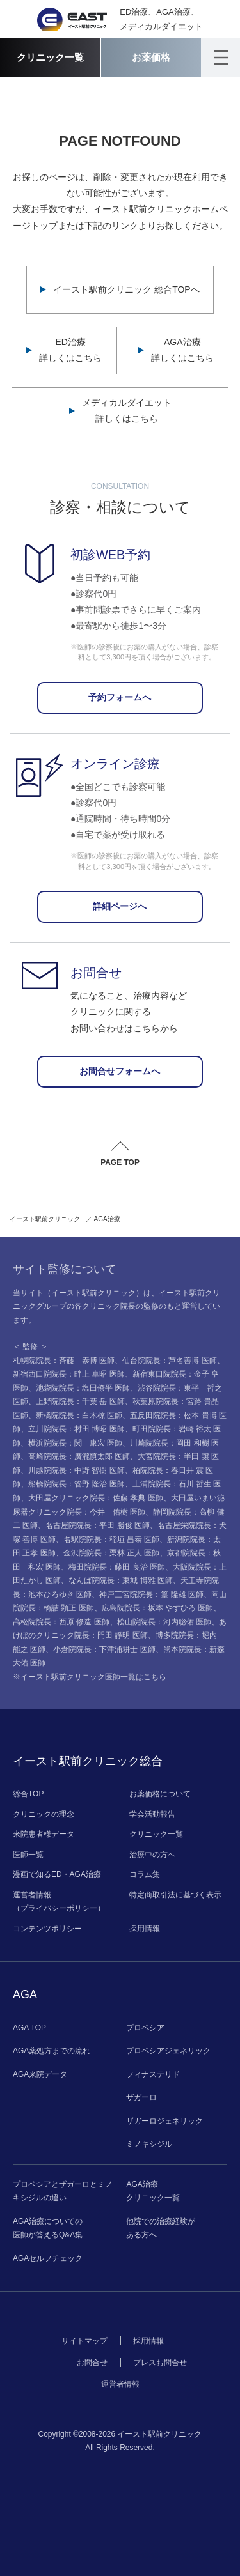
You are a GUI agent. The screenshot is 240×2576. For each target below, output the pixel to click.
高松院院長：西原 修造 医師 (61, 1621)
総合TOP (28, 1793)
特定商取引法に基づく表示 (175, 1894)
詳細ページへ (120, 906)
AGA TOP (29, 2027)
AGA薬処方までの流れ (51, 2050)
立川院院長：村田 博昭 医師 (76, 1428)
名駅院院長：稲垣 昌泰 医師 (111, 1539)
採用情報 (144, 1928)
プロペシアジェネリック (168, 2050)
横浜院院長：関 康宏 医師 (75, 1442)
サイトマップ (84, 2340)
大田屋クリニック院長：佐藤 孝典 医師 (95, 1497)
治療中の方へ (152, 1854)
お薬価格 (151, 57)
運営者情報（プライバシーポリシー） (59, 1901)
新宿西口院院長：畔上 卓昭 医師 (69, 1373)
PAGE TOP (120, 1162)
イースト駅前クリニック (45, 1218)
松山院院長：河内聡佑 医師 (164, 1621)
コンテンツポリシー (47, 1928)
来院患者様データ (43, 1834)
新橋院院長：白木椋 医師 (79, 1415)
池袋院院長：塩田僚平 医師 (83, 1388)
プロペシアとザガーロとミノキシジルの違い (63, 2191)
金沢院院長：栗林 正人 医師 (111, 1552)
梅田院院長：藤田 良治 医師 (116, 1566)
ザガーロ (141, 2097)
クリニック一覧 (50, 57)
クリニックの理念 (43, 1814)
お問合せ (92, 2362)
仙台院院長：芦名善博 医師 (169, 1360)
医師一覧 (28, 1854)
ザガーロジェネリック (164, 2121)
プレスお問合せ (160, 2362)
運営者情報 (120, 2384)
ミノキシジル (149, 2144)
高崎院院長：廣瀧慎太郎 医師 (79, 1456)
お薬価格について (160, 1793)
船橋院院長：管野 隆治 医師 (76, 1483)
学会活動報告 (152, 1814)
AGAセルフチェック (48, 2258)
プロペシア (145, 2027)
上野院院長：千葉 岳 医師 (80, 1401)
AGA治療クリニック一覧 (153, 2191)
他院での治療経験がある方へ (160, 2228)
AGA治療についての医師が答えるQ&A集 (48, 2228)
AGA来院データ (40, 2074)
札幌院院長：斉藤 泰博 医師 (64, 1360)
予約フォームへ (119, 697)
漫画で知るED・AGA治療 (57, 1874)
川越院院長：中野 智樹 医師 (76, 1470)
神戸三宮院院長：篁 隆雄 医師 (151, 1594)
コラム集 (144, 1874)
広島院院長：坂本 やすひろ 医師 (158, 1607)
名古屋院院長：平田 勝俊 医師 (97, 1525)
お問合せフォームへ (119, 1071)
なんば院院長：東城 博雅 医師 (120, 1580)
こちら (154, 1676)
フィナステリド (153, 2074)
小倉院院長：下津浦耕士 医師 (104, 1649)
